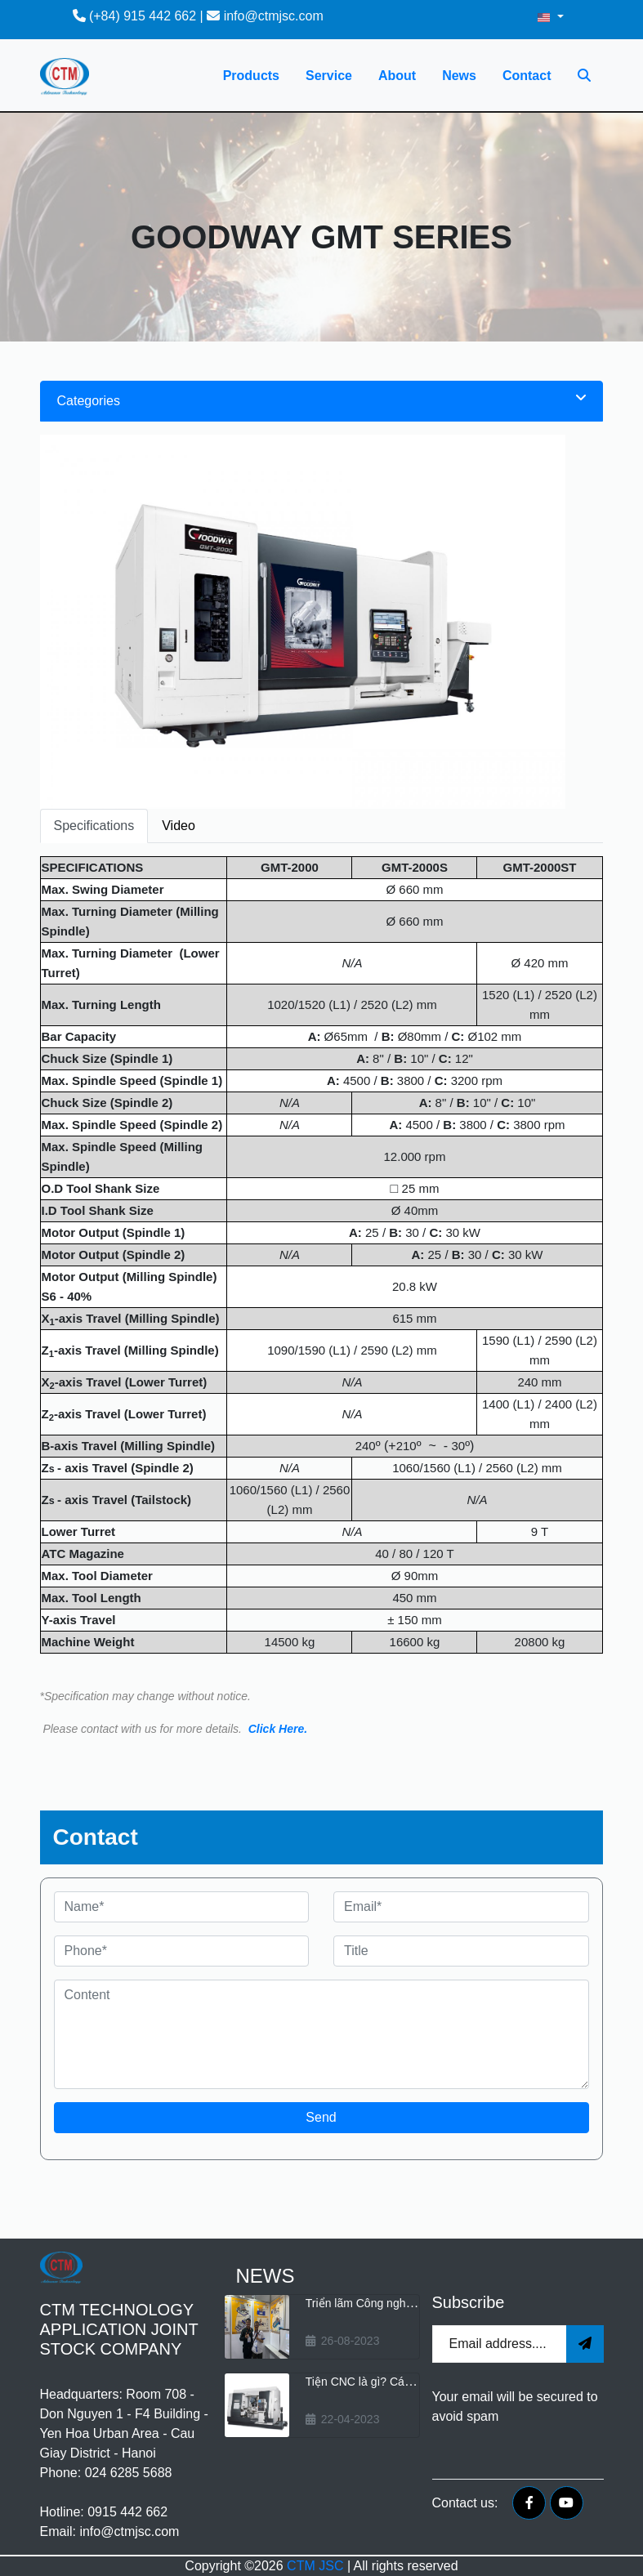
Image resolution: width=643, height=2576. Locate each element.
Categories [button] (321, 399)
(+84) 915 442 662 (135, 16)
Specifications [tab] (94, 826)
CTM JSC (315, 2566)
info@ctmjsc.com (265, 16)
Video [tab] (178, 826)
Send (321, 2117)
